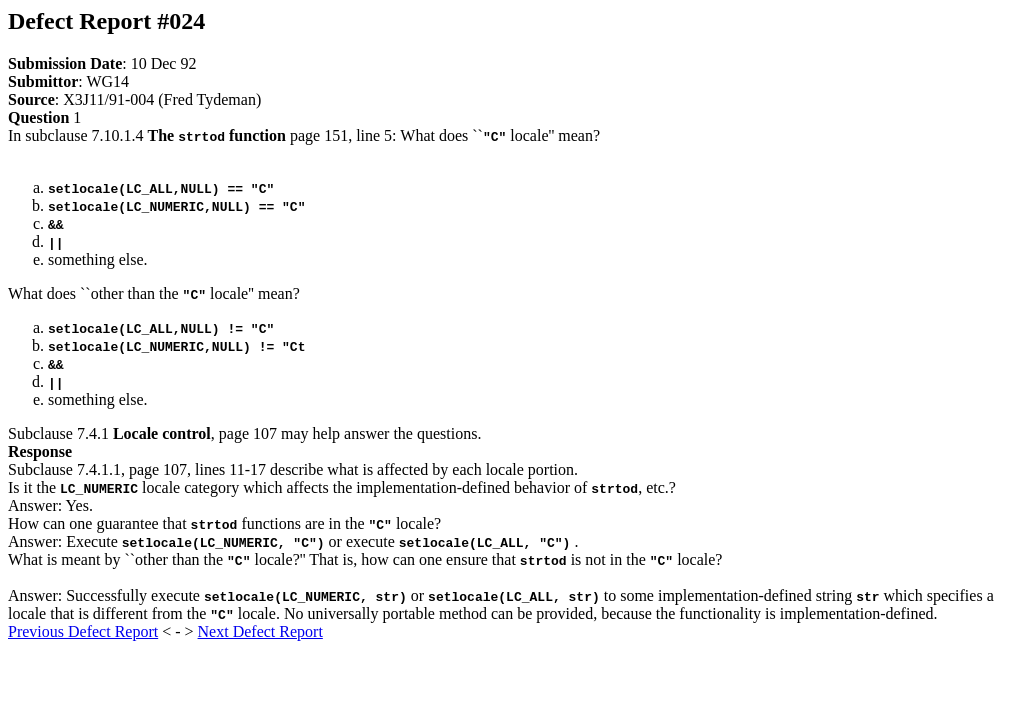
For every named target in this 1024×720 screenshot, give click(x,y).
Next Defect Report (260, 631)
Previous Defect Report (83, 631)
